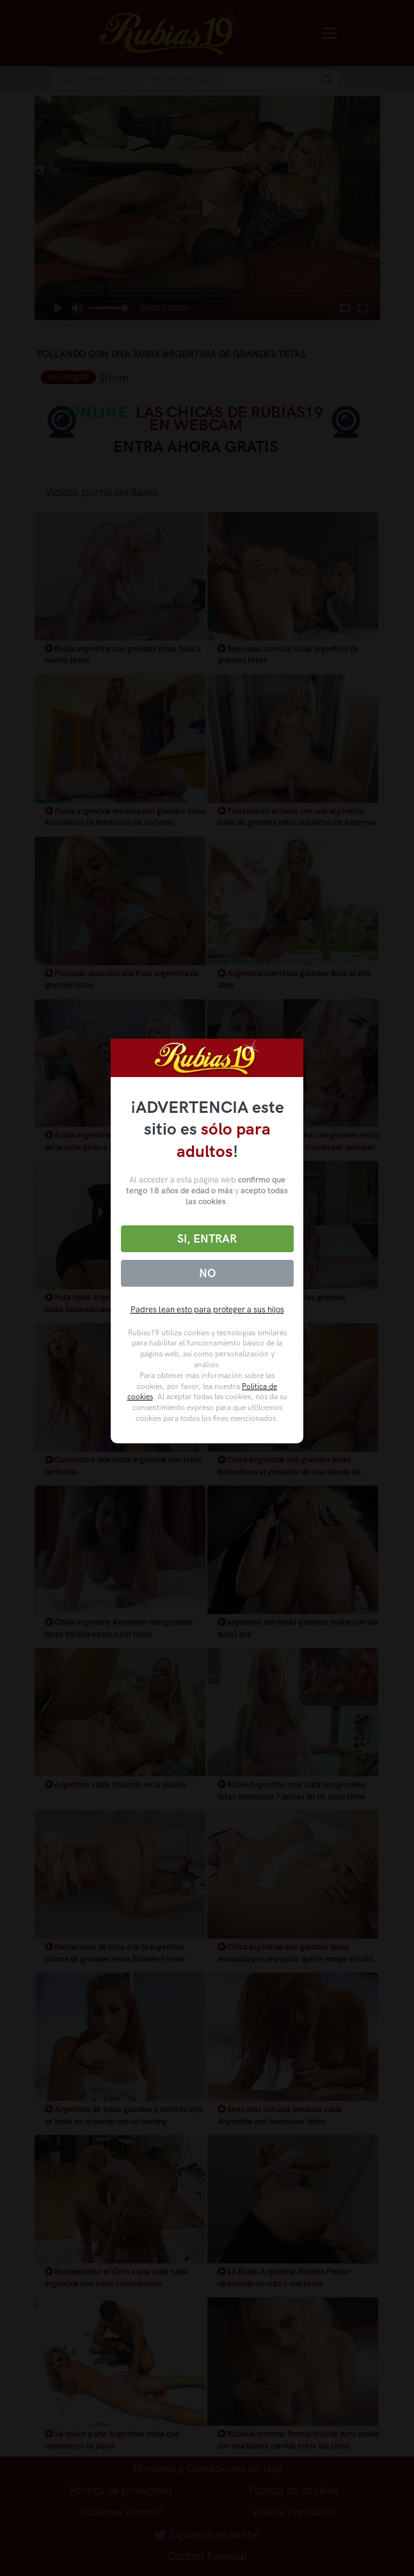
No (207, 1273)
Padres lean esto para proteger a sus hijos (207, 1309)
